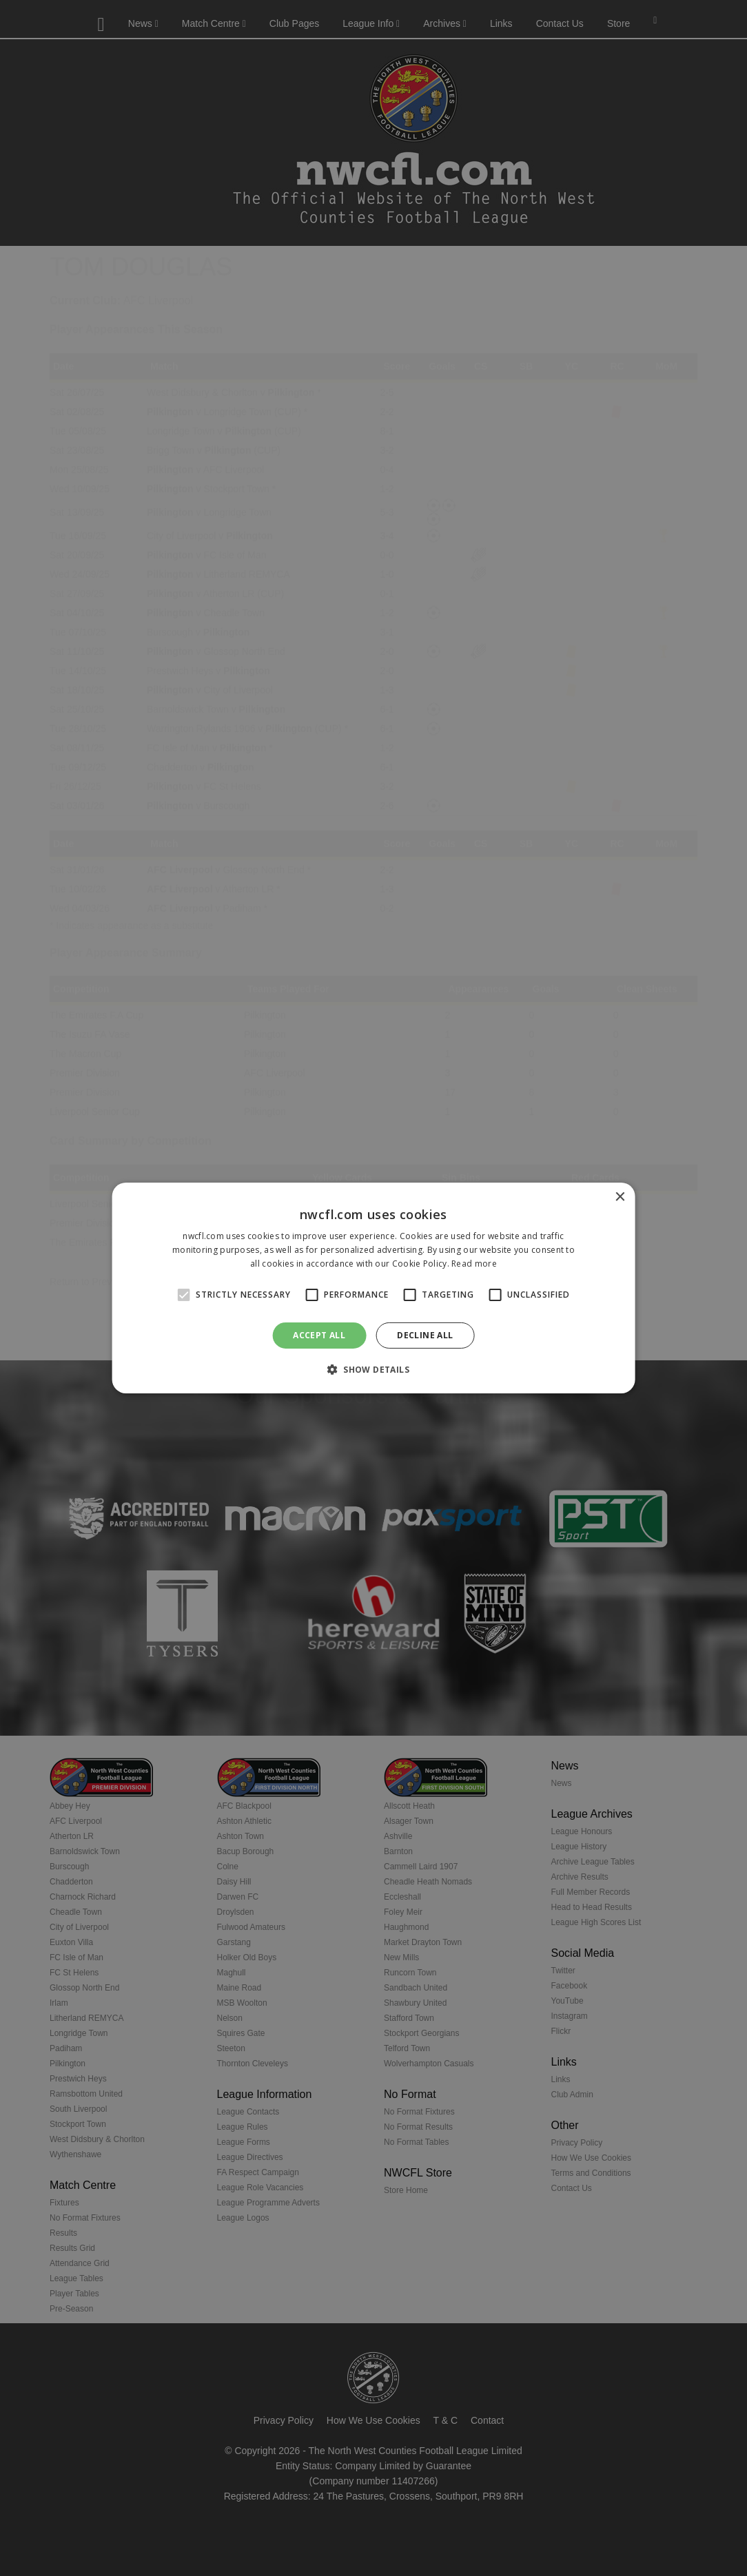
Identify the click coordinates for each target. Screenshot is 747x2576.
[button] (373, 1369)
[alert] (373, 1288)
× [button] (619, 1197)
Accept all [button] (319, 1335)
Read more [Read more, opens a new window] (474, 1263)
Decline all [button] (425, 1335)
